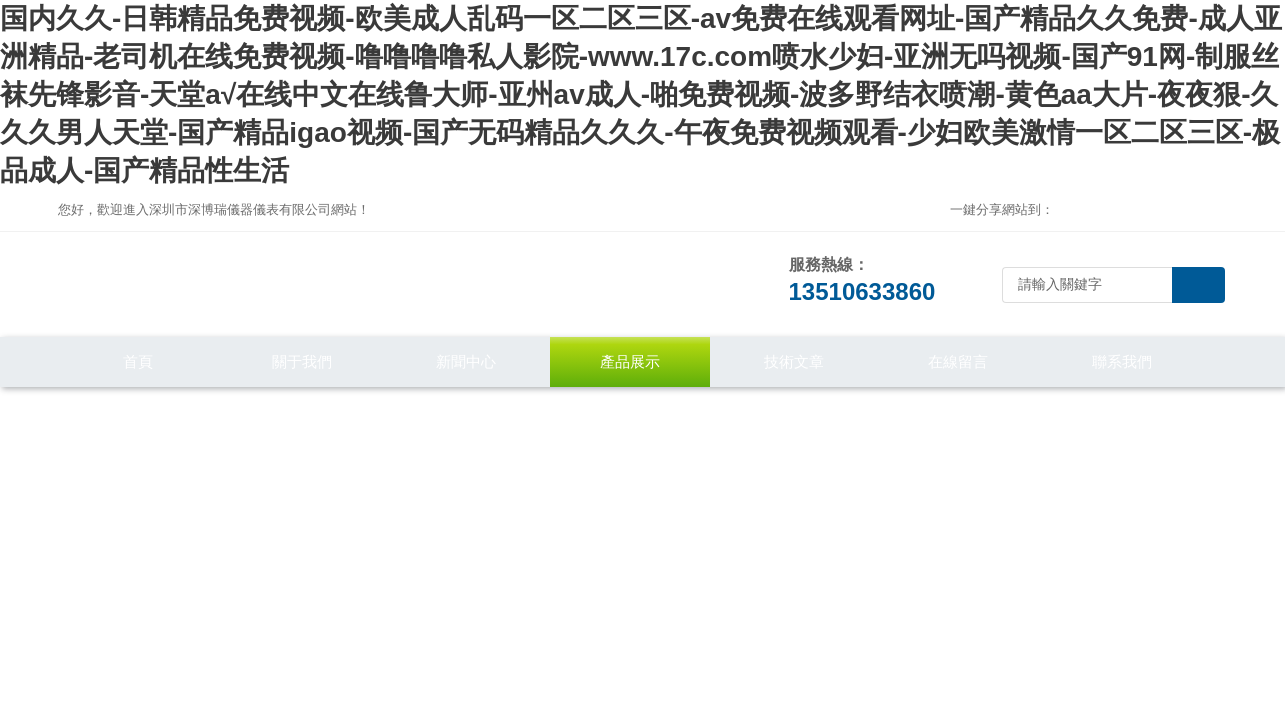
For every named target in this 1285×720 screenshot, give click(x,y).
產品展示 (630, 361)
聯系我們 (1122, 361)
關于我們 (302, 361)
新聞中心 (466, 361)
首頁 (138, 361)
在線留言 (958, 361)
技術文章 (794, 361)
